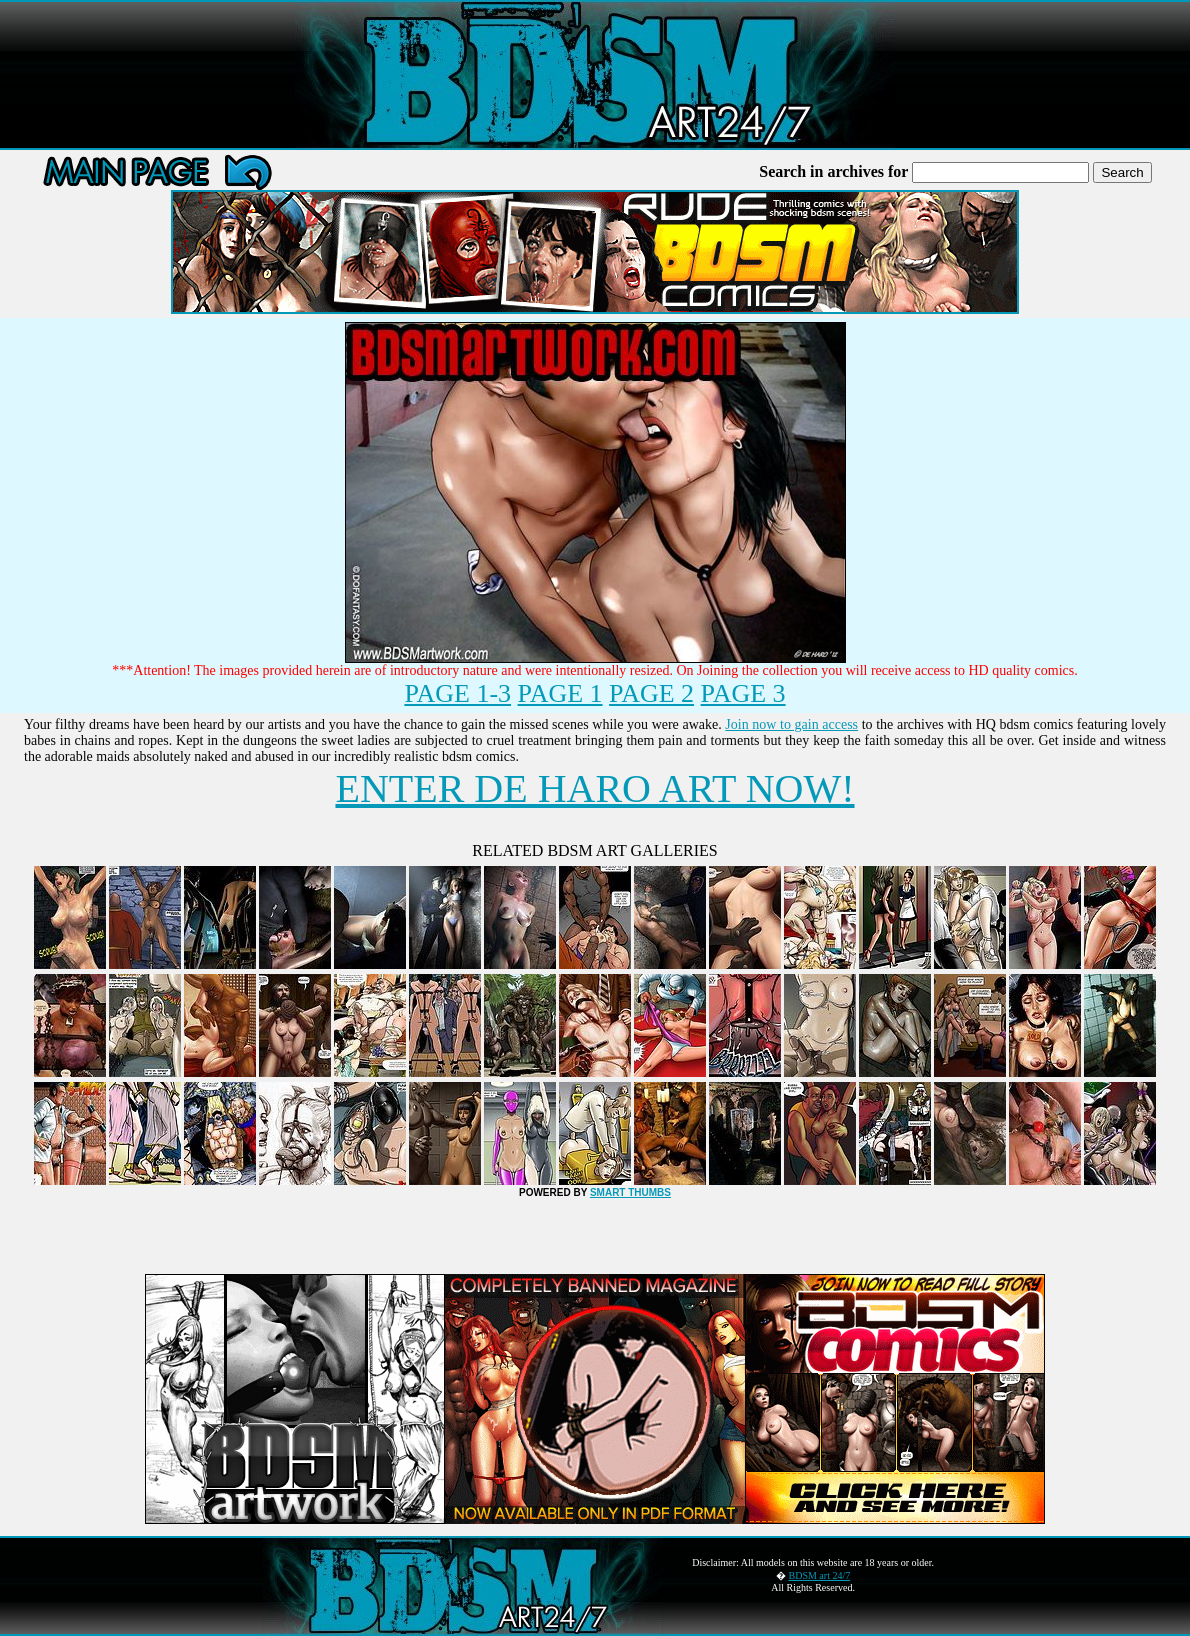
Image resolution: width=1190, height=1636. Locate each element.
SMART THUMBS (630, 1192)
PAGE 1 (560, 693)
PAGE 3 (743, 693)
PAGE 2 (651, 693)
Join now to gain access (791, 724)
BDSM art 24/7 (820, 1575)
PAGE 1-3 (457, 693)
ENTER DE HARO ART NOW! (594, 788)
